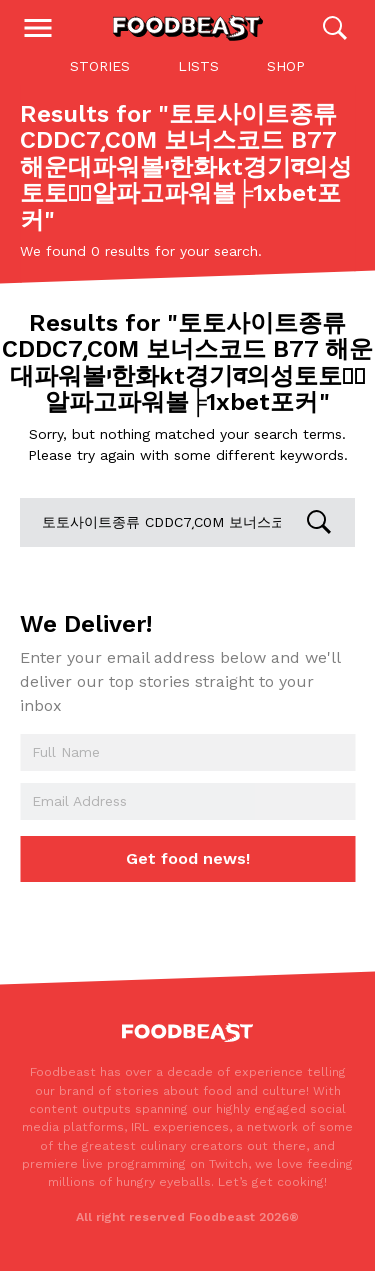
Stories (100, 66)
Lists (198, 66)
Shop (286, 66)
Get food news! (188, 858)
